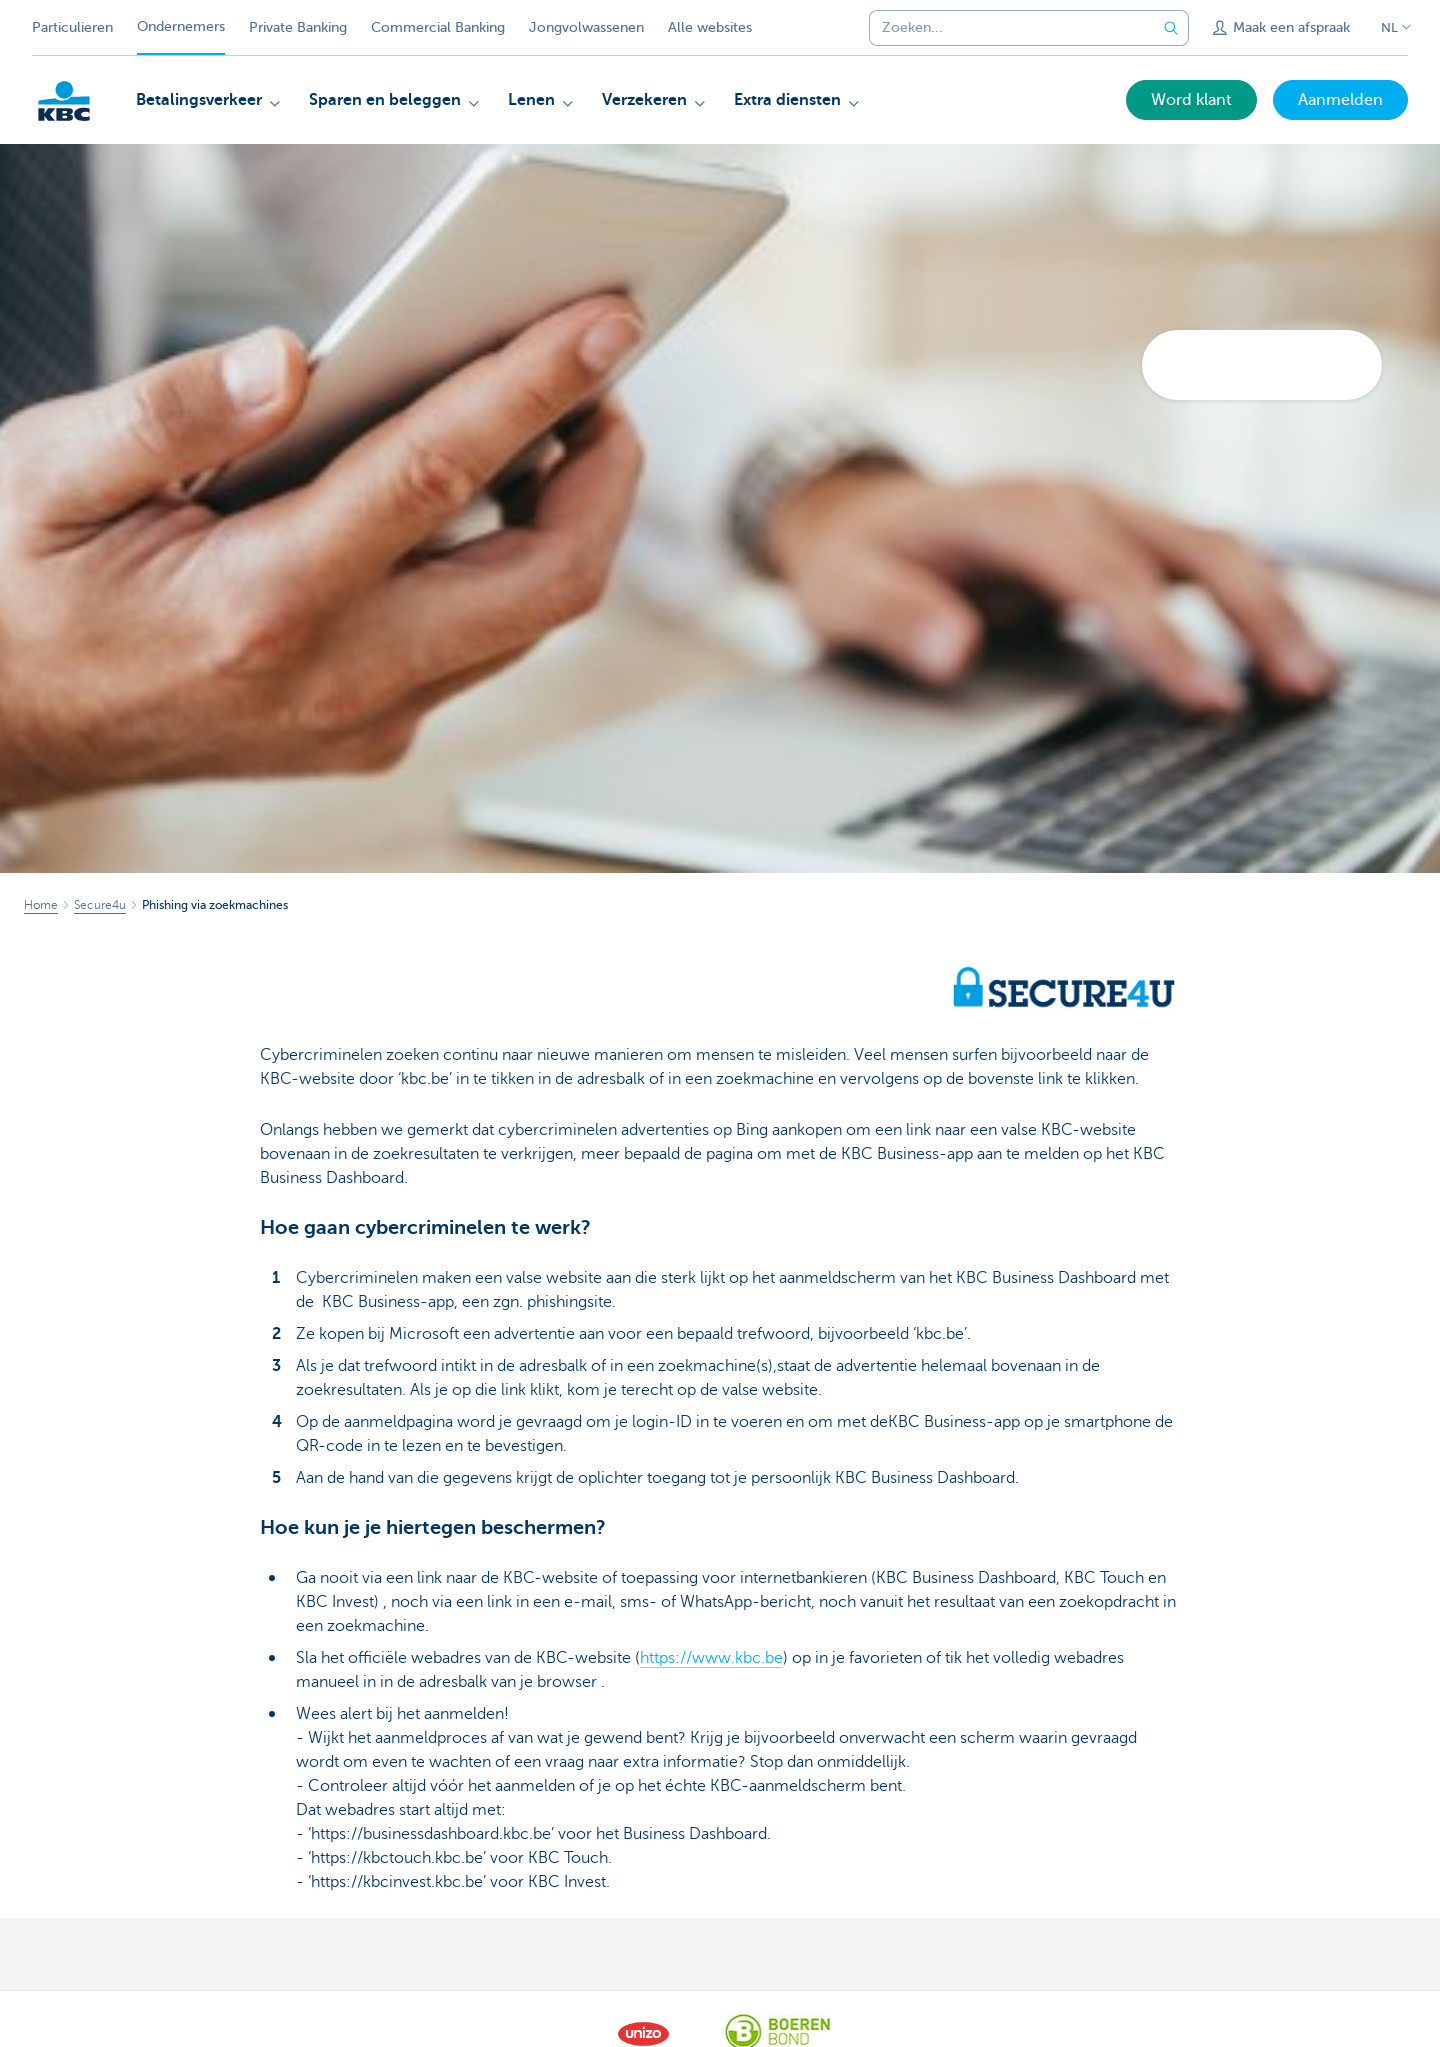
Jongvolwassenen (586, 27)
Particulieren (72, 27)
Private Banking (298, 27)
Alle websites (710, 27)
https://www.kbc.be (711, 1658)
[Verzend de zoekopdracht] (1171, 28)
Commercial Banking (438, 27)
